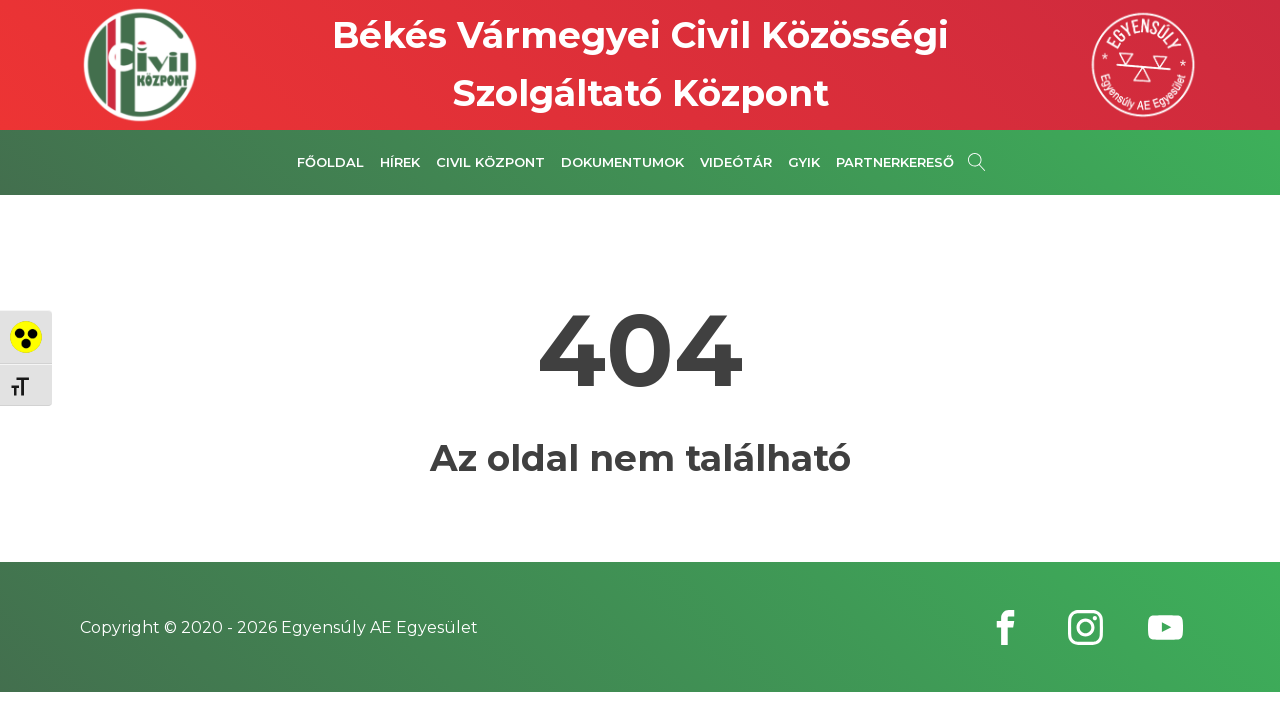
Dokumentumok (622, 162)
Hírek (400, 162)
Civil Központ (490, 162)
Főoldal (330, 162)
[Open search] (977, 162)
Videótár (736, 162)
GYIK (804, 162)
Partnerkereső (895, 162)
